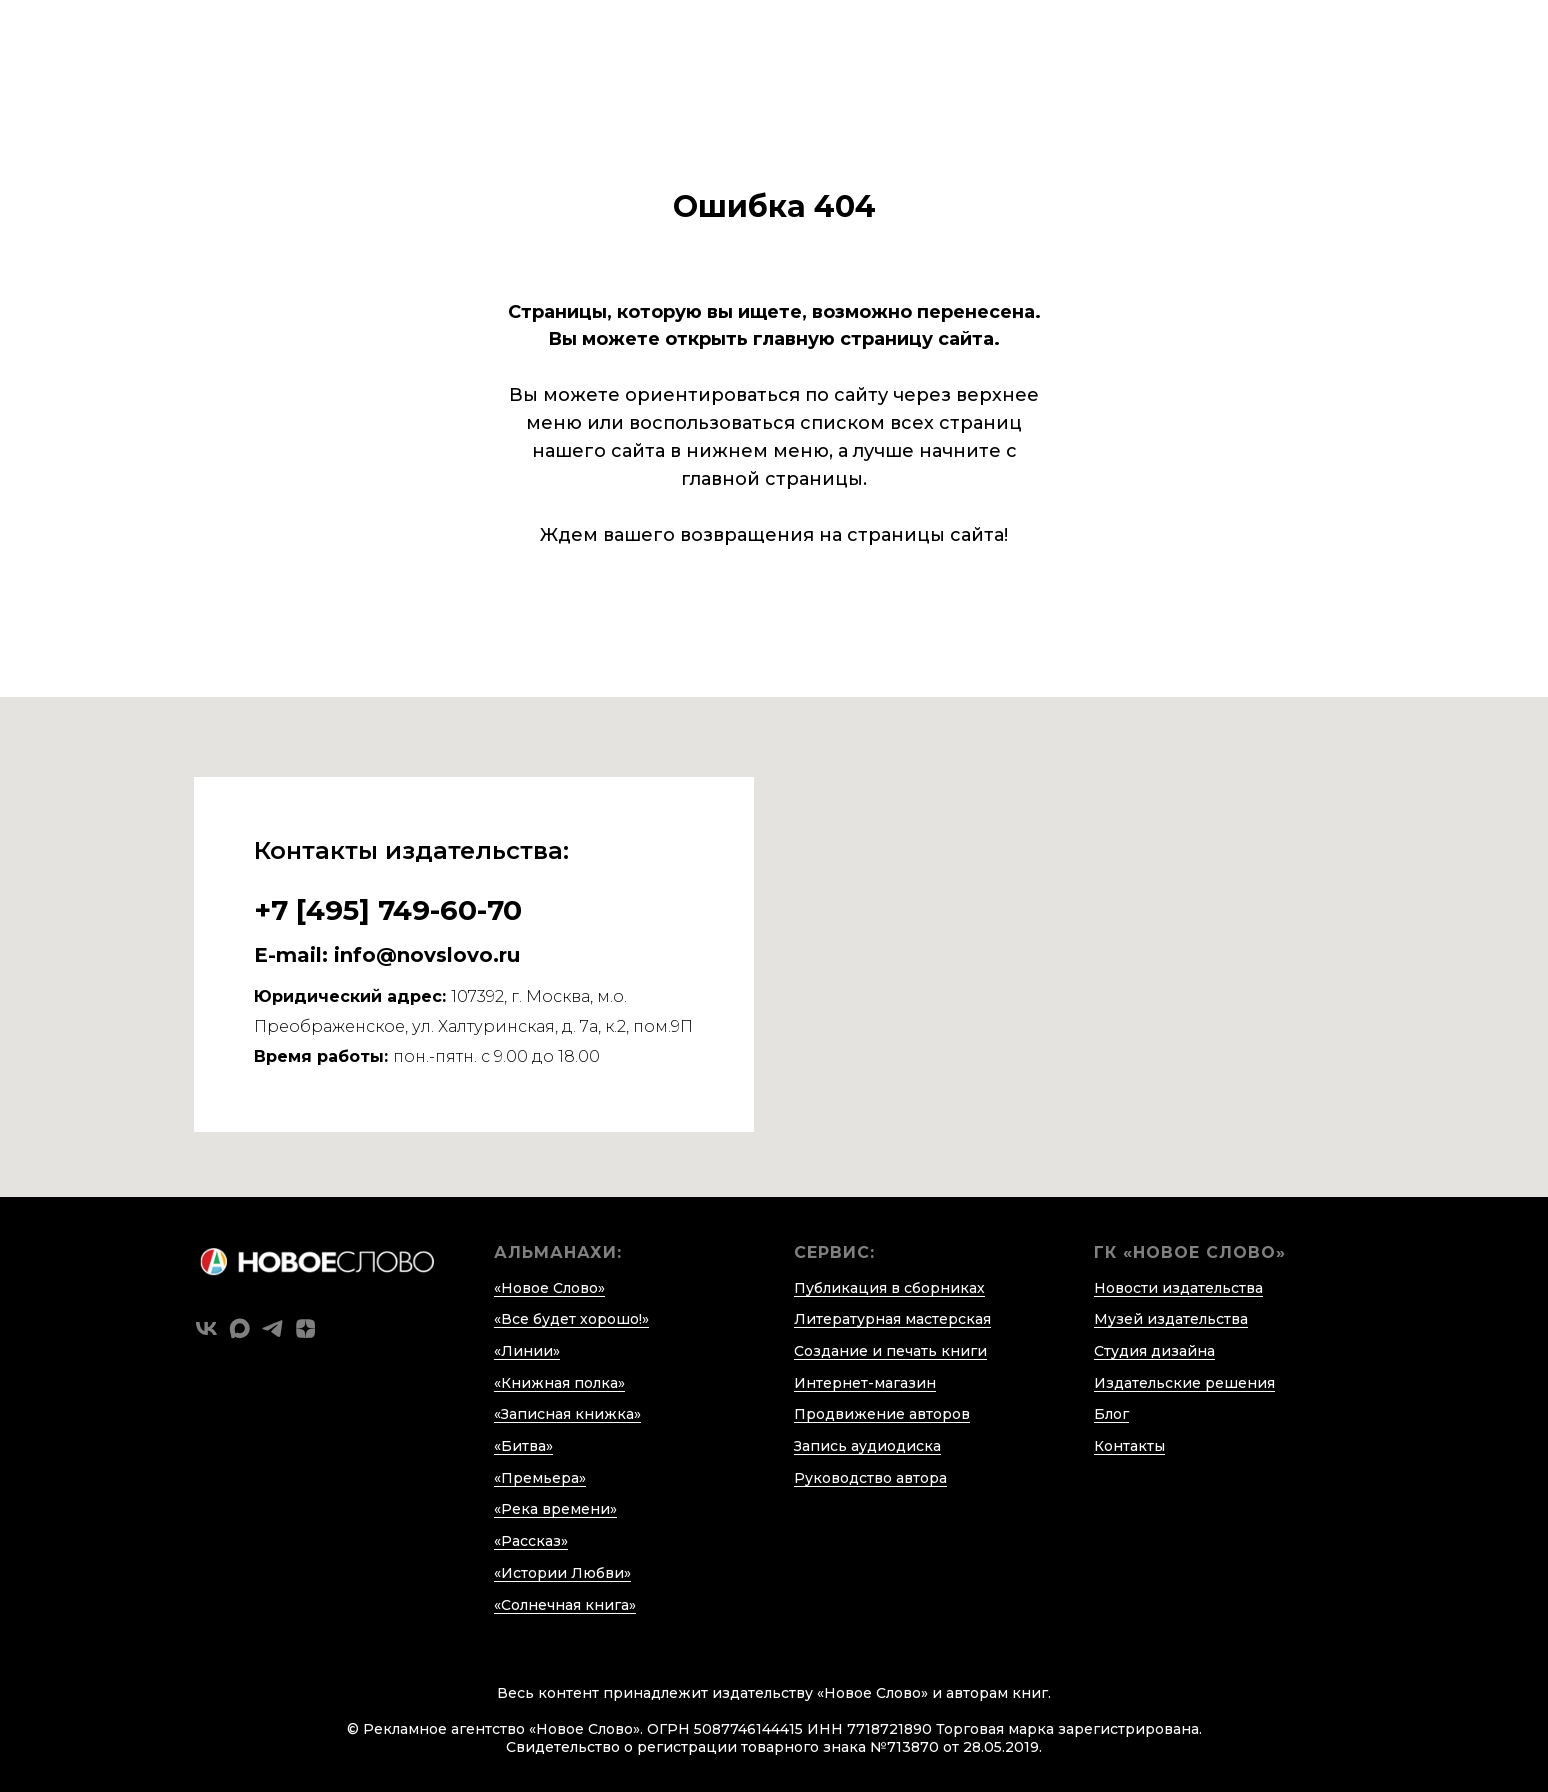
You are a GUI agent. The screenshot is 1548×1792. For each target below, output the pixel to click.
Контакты (1129, 1446)
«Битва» (523, 1446)
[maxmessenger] (239, 1328)
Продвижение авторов (882, 1414)
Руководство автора (870, 1478)
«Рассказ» (531, 1541)
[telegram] (272, 1328)
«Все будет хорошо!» (571, 1319)
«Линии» (527, 1351)
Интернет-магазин (865, 1383)
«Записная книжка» (567, 1414)
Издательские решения (1184, 1383)
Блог (1111, 1414)
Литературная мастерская (892, 1319)
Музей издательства (1171, 1319)
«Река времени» (555, 1509)
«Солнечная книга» (565, 1605)
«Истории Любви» (562, 1573)
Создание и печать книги (890, 1351)
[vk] (206, 1328)
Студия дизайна (1154, 1351)
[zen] (305, 1328)
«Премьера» (540, 1478)
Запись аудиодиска (867, 1446)
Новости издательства (1178, 1288)
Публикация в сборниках (889, 1288)
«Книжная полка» (559, 1383)
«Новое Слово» (549, 1288)
